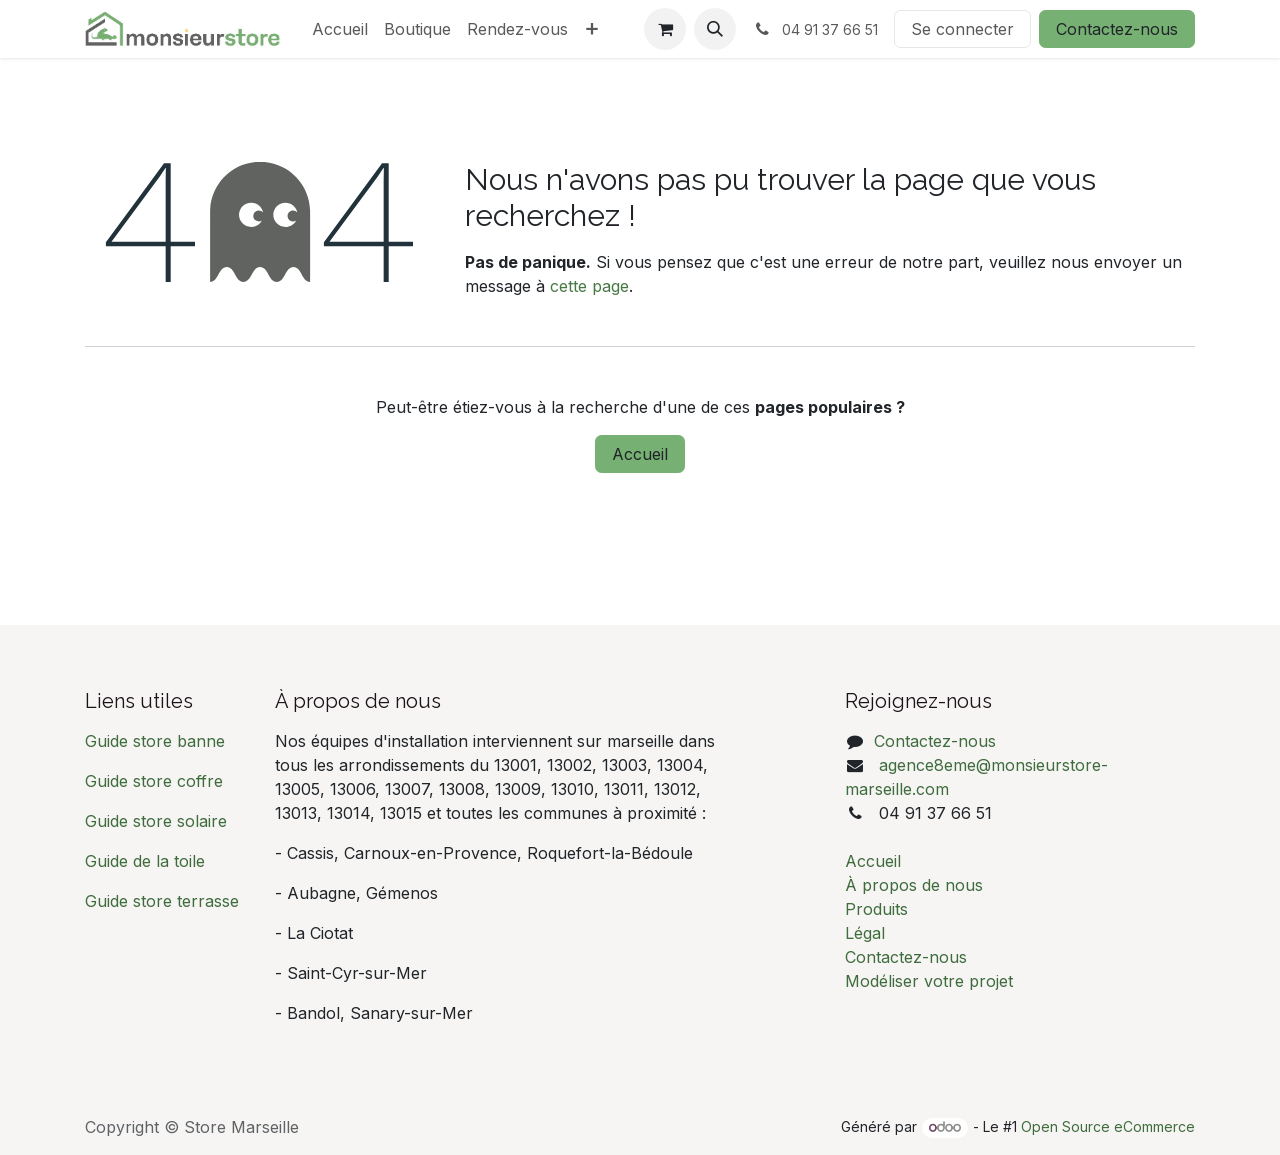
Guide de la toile (145, 861)
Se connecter (962, 29)
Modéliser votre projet (929, 981)
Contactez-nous (1117, 29)
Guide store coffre (154, 781)
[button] (715, 29)
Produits (876, 909)
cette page (589, 286)
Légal (865, 933)
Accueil (640, 454)
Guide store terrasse (162, 901)
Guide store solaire (156, 821)
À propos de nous (914, 885)
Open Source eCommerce (1108, 1126)
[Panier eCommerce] (665, 29)
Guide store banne (157, 741)
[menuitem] (340, 29)
